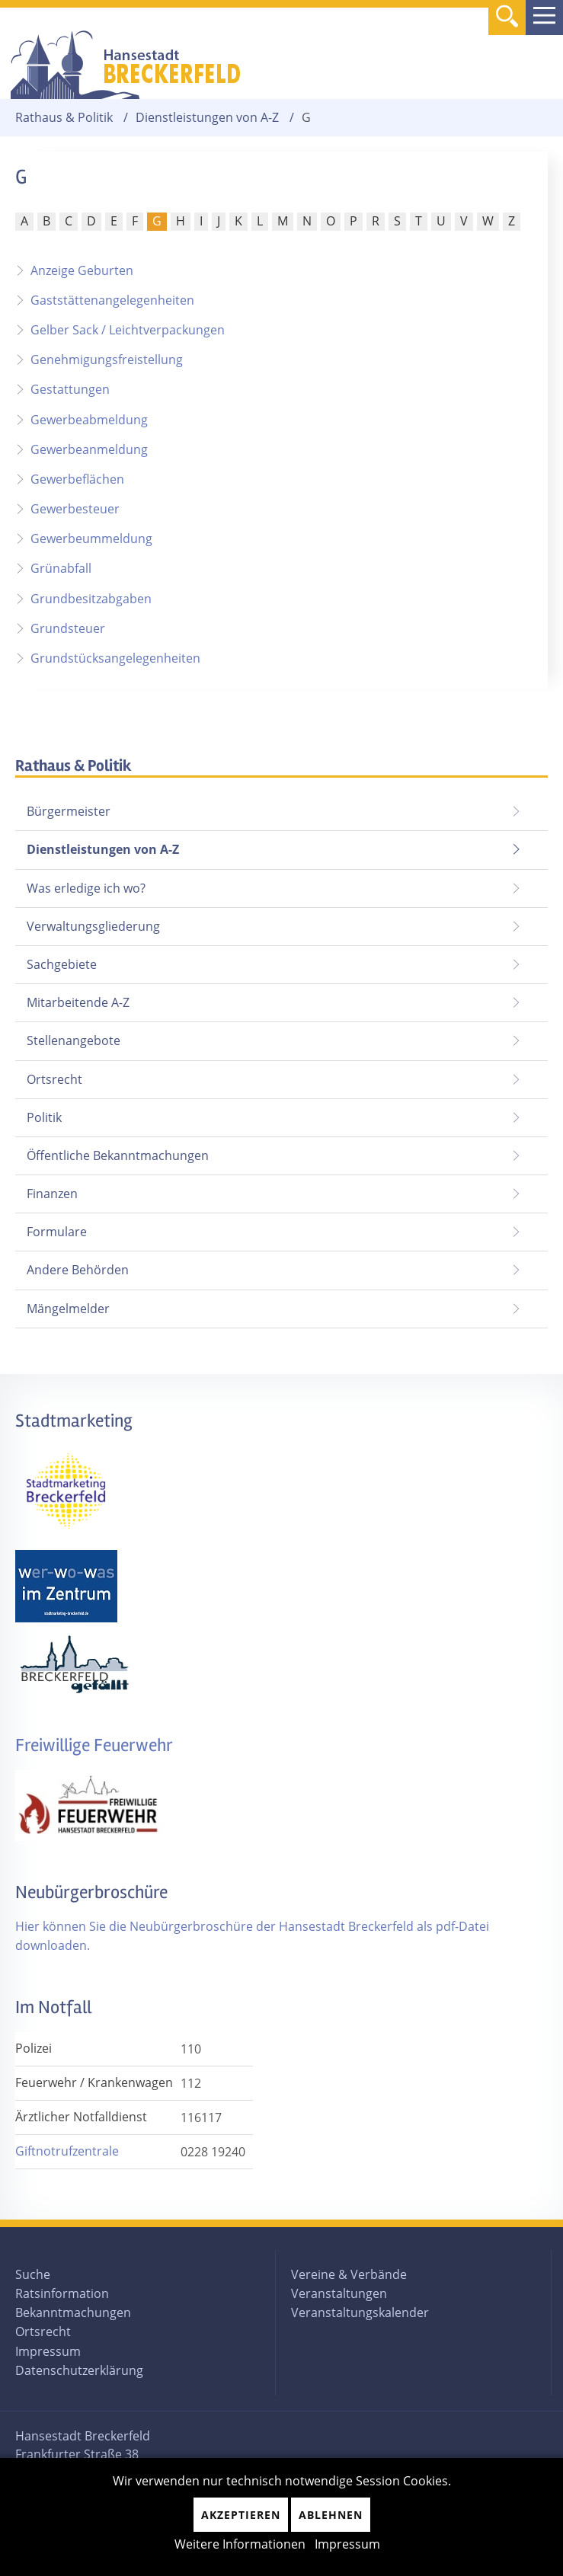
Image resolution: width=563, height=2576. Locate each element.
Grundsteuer (67, 628)
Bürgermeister (68, 811)
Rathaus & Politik (64, 117)
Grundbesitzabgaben (91, 598)
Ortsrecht (54, 1079)
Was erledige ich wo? (86, 888)
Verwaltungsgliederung (93, 926)
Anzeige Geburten (81, 270)
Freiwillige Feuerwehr (94, 1745)
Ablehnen (331, 2514)
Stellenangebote (73, 1040)
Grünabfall (60, 568)
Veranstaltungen (339, 2293)
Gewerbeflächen (77, 479)
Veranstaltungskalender (360, 2312)
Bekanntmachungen (73, 2312)
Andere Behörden (78, 1269)
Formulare (57, 1231)
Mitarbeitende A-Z (78, 1002)
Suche (32, 2274)
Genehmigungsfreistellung (106, 359)
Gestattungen (70, 389)
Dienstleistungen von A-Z (207, 117)
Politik (44, 1117)
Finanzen (52, 1193)
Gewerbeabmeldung (89, 419)
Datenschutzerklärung (79, 2370)
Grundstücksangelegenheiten (115, 658)
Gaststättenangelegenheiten (112, 300)
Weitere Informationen (239, 2544)
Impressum (48, 2351)
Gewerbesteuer (75, 508)
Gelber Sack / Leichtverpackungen (127, 329)
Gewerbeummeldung (91, 538)
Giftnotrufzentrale (67, 2151)
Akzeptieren (240, 2514)
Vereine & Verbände (349, 2274)
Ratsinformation (62, 2293)
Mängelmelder (68, 1308)
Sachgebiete (62, 964)
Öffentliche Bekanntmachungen (118, 1155)
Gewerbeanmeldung (89, 449)
